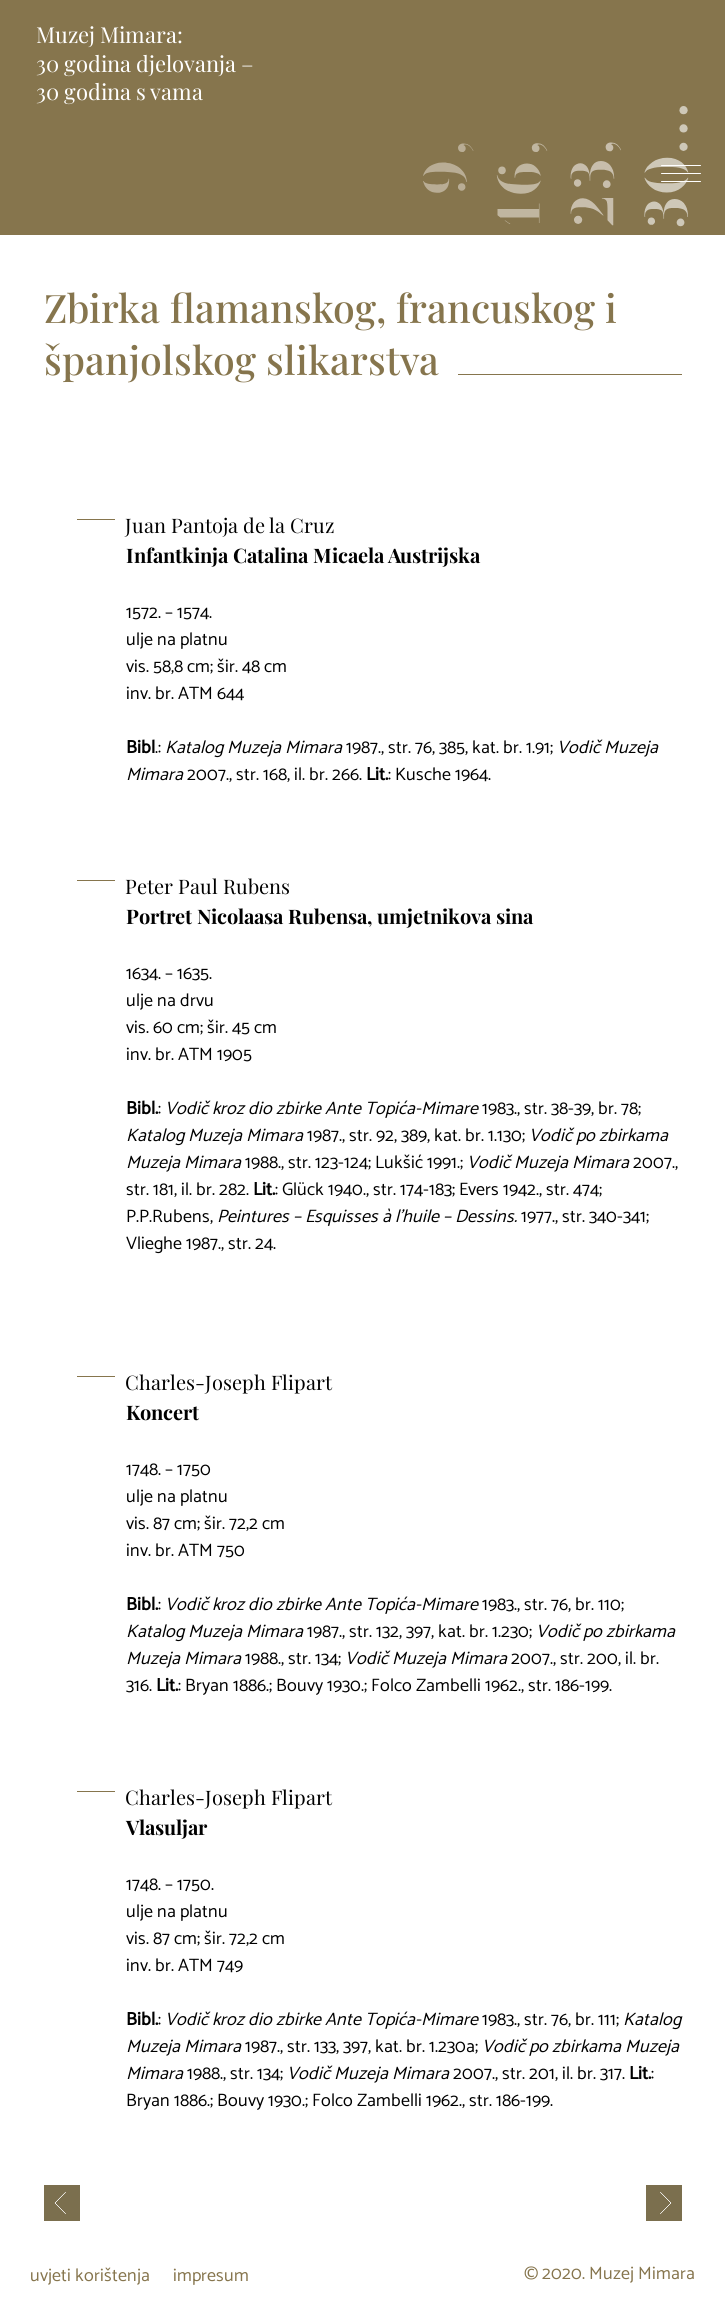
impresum (211, 2276)
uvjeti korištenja (90, 2276)
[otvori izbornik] (681, 176)
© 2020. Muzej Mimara (609, 2275)
